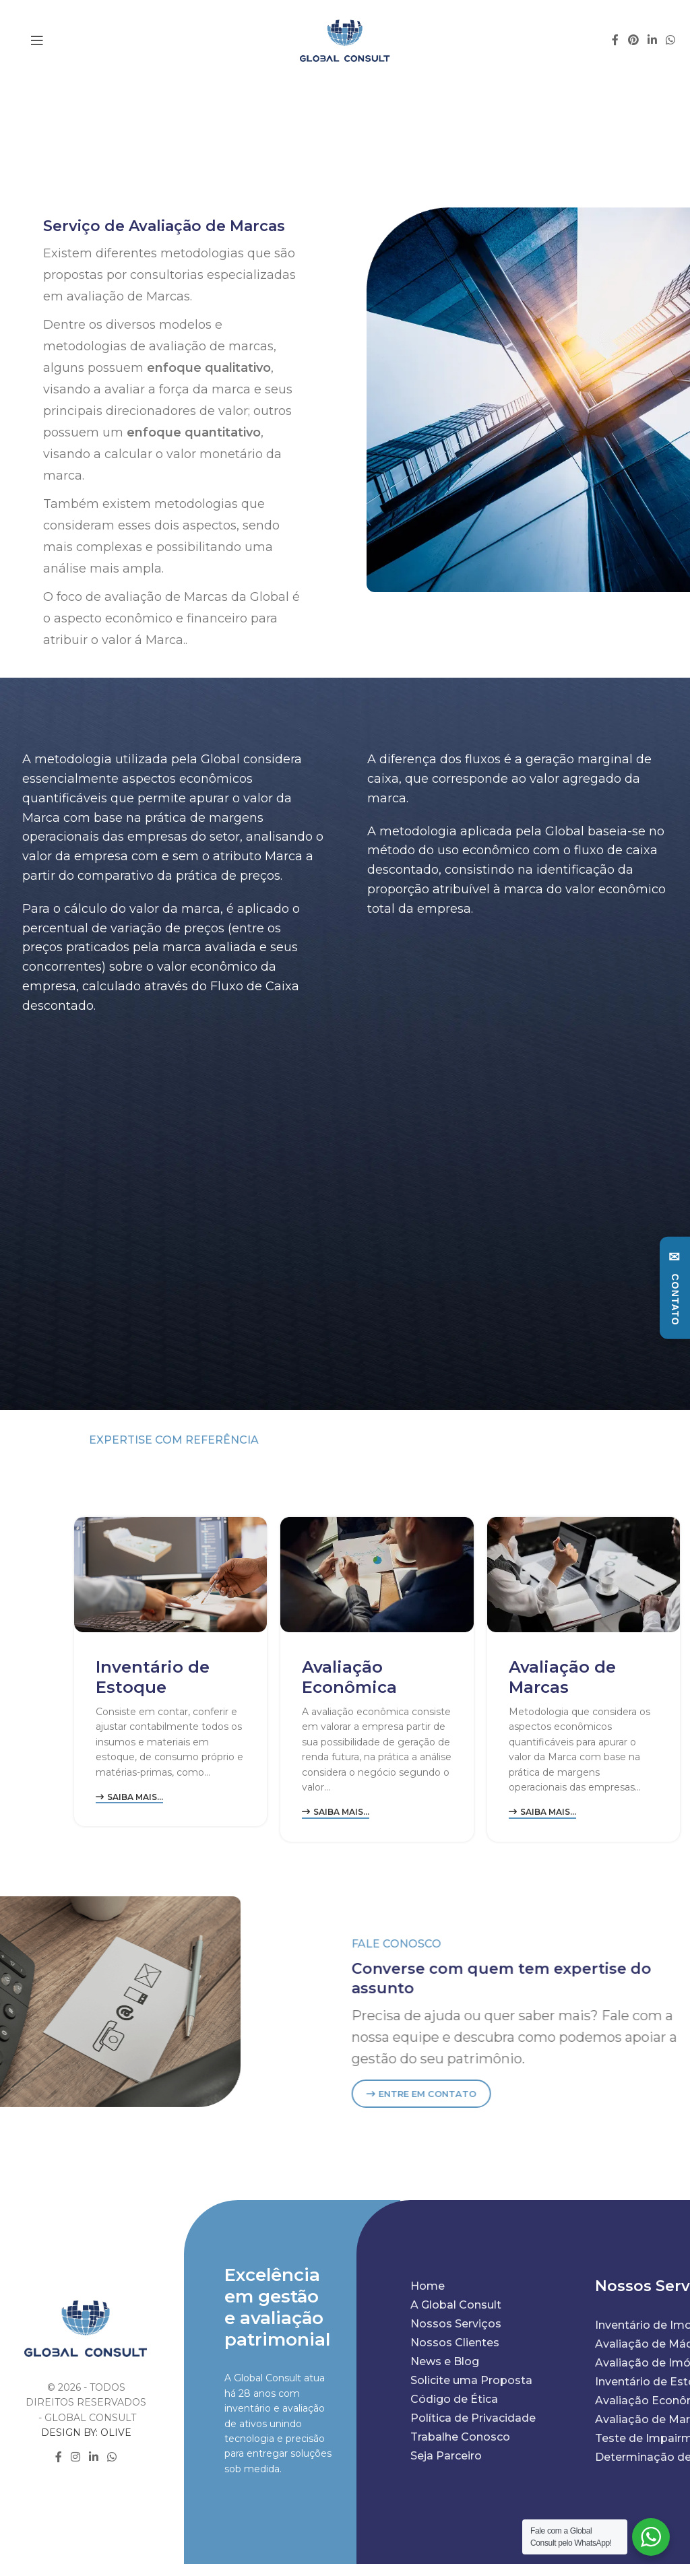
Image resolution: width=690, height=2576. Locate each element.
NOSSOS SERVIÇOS (550, 1463)
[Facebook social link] (615, 40)
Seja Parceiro (446, 2455)
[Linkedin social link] (652, 40)
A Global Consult (455, 2304)
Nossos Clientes (454, 2342)
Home (427, 2286)
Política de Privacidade (473, 2418)
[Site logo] (345, 40)
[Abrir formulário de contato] (675, 1288)
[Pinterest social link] (633, 40)
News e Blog (444, 2361)
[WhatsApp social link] (671, 40)
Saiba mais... (129, 1797)
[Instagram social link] (75, 2457)
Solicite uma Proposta (471, 2380)
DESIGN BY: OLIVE (86, 2432)
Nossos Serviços (455, 2323)
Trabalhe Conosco (460, 2436)
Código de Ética (454, 2399)
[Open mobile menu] (37, 40)
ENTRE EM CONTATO (496, 2094)
